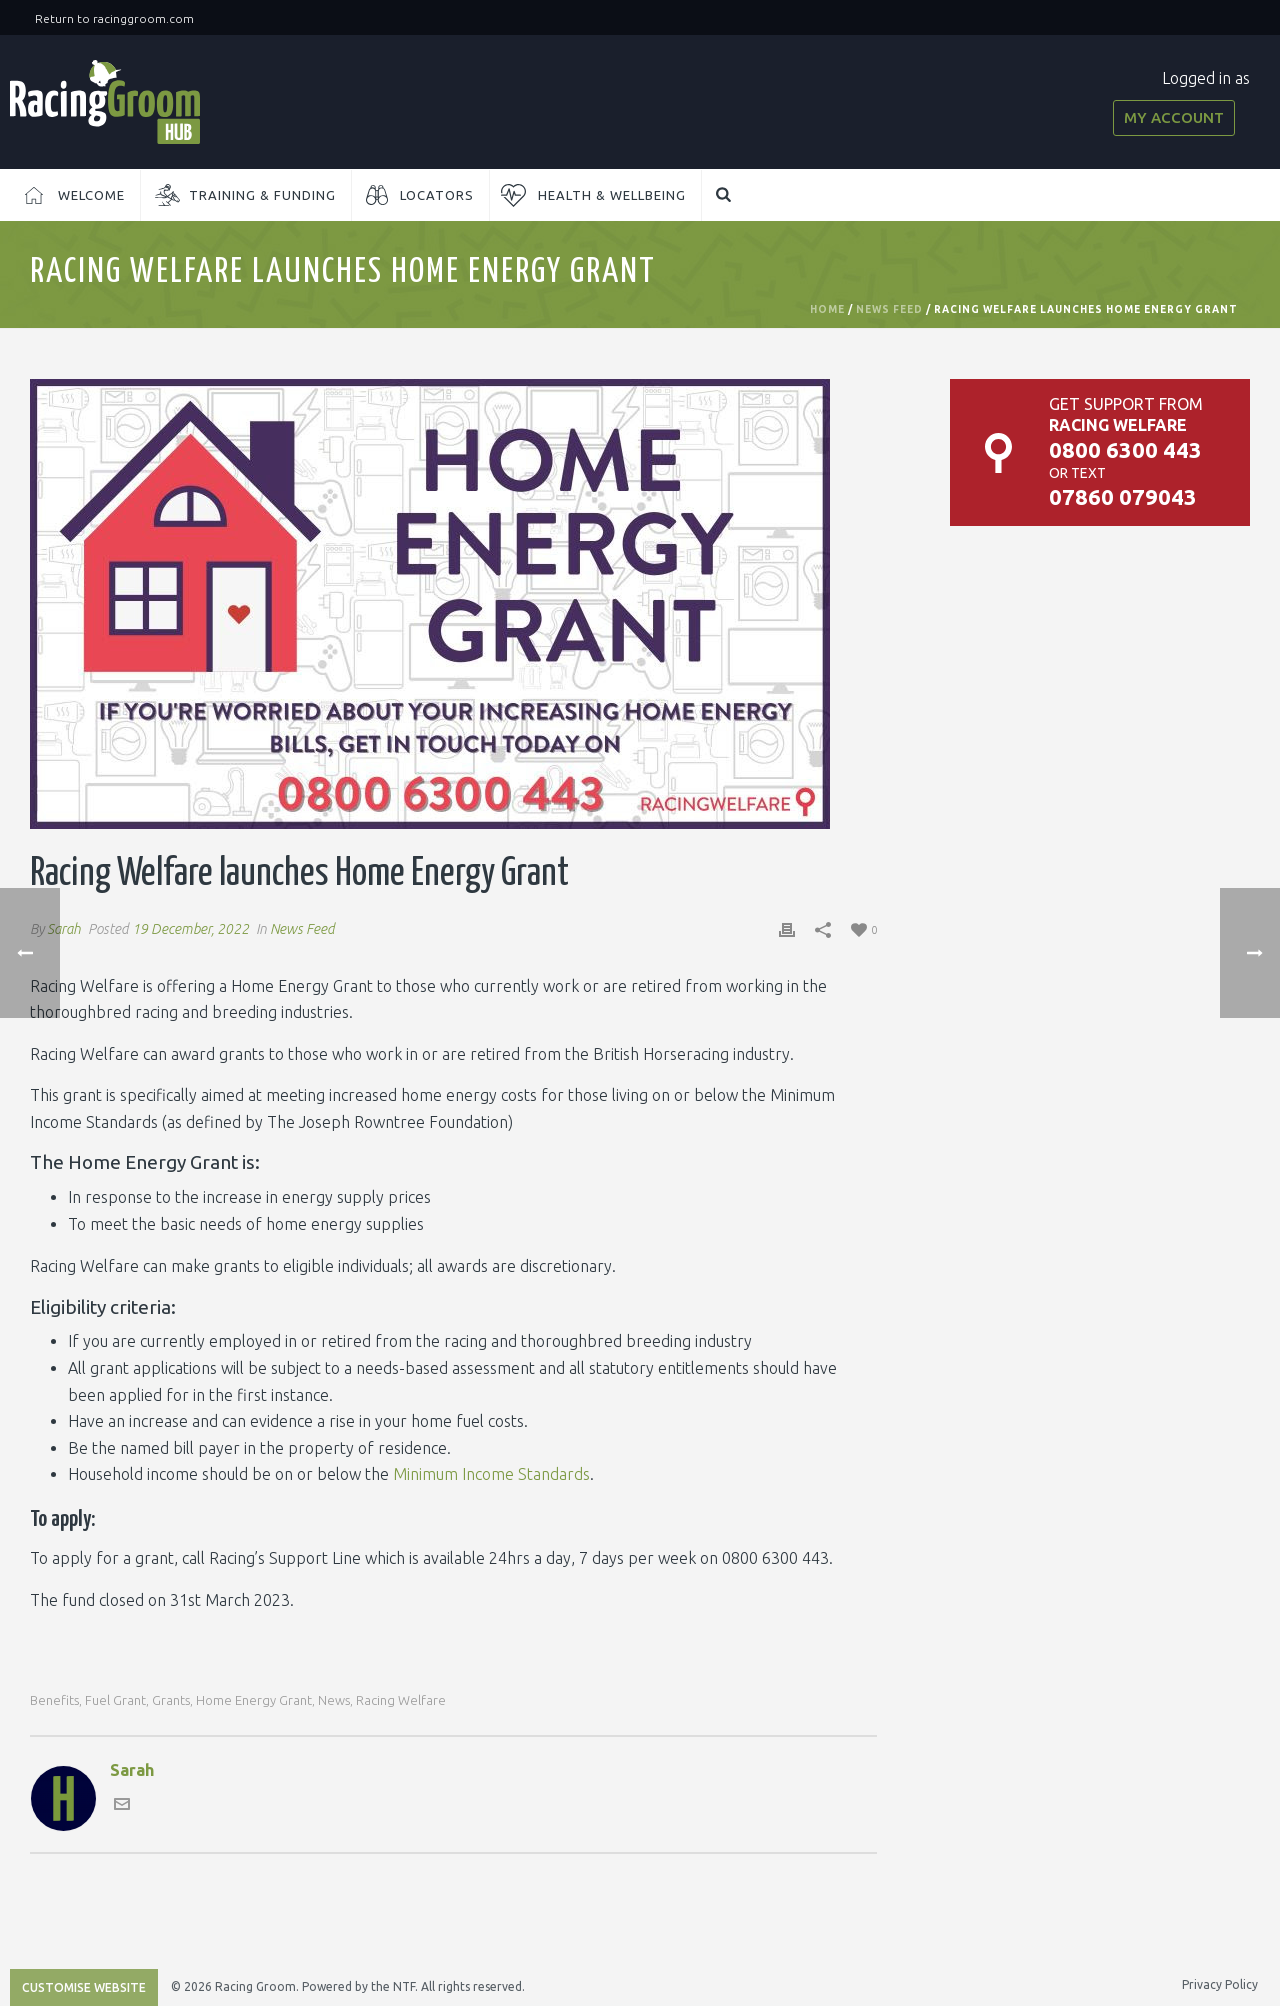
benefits (54, 1700)
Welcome (91, 195)
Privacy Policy (1220, 1984)
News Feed (889, 309)
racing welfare (401, 1700)
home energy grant (254, 1700)
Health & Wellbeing (612, 195)
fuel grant (115, 1700)
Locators (437, 195)
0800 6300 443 (1125, 449)
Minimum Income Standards (491, 1474)
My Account (1174, 117)
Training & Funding (262, 195)
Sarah (64, 929)
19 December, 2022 (190, 929)
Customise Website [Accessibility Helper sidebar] (84, 1987)
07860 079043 (1123, 496)
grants (171, 1700)
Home (827, 309)
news (334, 1700)
